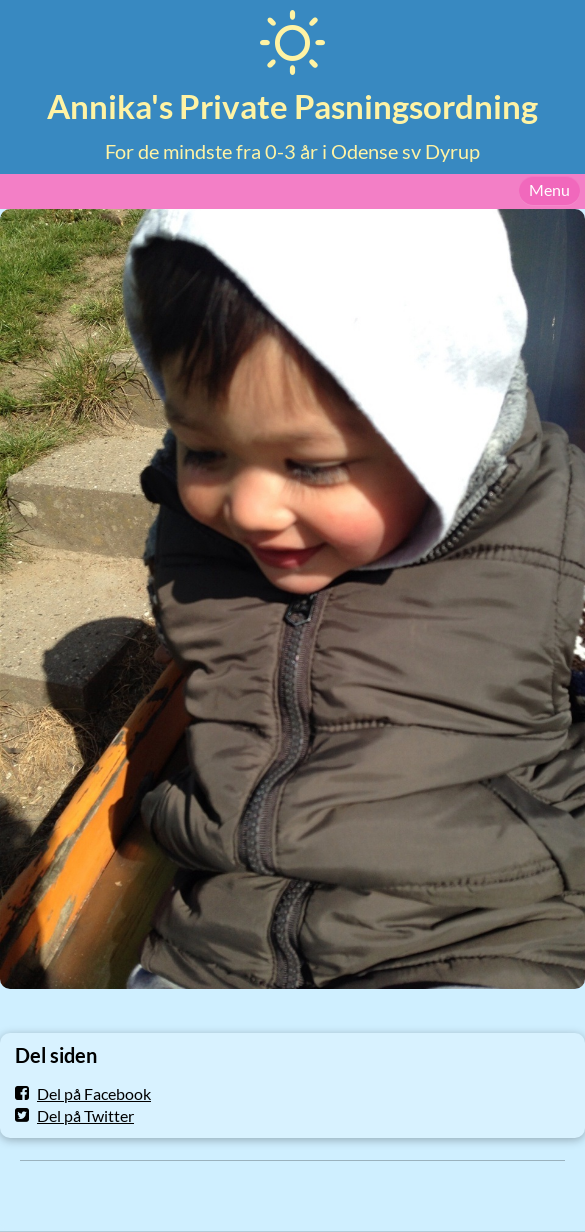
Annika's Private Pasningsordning (292, 106)
